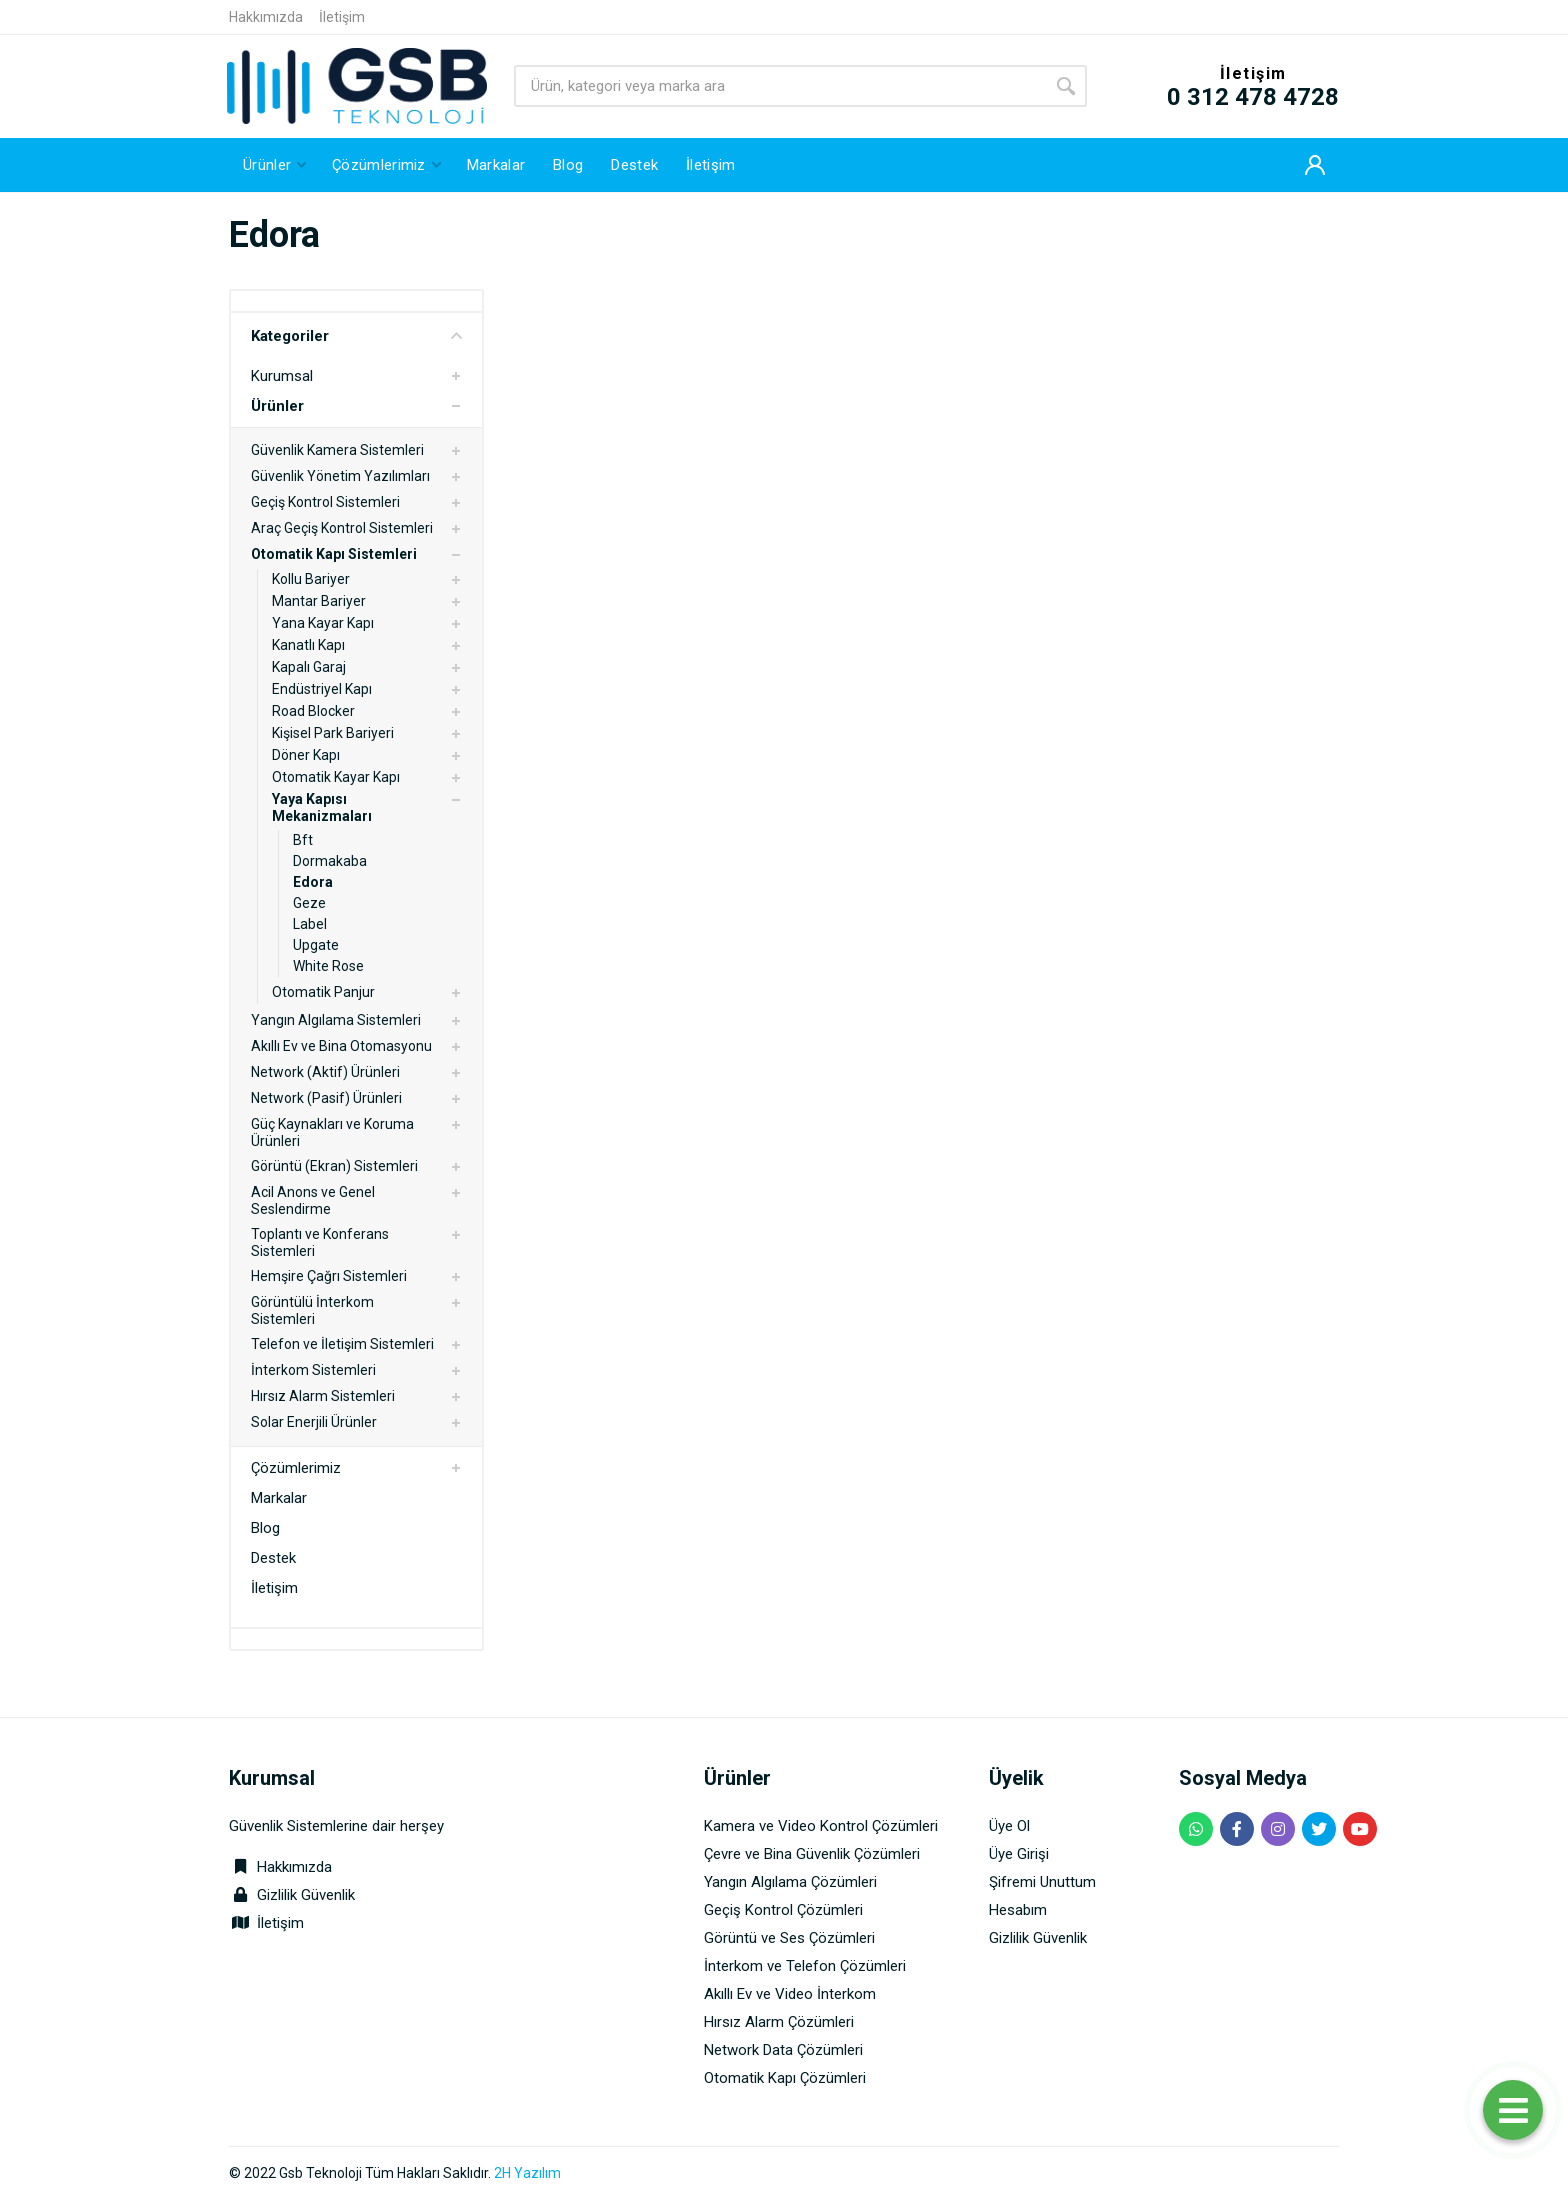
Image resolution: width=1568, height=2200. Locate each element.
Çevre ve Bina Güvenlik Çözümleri (812, 1854)
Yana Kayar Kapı (323, 623)
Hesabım (1018, 1910)
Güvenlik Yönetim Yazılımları (340, 476)
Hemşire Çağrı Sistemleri (329, 1276)
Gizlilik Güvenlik (306, 1895)
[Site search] (779, 86)
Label (310, 924)
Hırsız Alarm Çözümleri (779, 2022)
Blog (265, 1528)
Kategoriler (356, 336)
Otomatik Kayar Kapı (336, 777)
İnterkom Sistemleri (313, 1370)
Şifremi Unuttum (1042, 1882)
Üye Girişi (1019, 1854)
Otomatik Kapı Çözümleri (785, 2078)
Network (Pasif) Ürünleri (326, 1098)
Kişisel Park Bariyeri (333, 733)
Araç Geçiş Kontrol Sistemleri (342, 528)
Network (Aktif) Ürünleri (325, 1072)
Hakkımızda (266, 17)
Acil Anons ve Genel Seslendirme (313, 1200)
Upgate (316, 945)
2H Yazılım (527, 2173)
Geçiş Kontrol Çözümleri (783, 1910)
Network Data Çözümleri (783, 2050)
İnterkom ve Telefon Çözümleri (805, 1966)
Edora (313, 882)
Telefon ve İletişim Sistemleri (342, 1344)
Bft (303, 840)
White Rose (328, 966)
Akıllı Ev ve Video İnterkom (790, 1994)
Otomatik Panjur (323, 992)
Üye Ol (1009, 1826)
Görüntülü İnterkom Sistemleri (312, 1310)
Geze (309, 903)
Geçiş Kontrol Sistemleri (325, 502)
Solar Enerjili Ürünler (314, 1422)
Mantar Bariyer (319, 601)
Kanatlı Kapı (308, 645)
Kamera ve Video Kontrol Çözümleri (821, 1826)
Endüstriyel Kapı (322, 689)
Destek (273, 1558)
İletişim (342, 17)
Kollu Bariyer (311, 579)
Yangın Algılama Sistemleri (336, 1020)
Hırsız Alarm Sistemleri (323, 1396)
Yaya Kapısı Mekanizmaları (322, 807)
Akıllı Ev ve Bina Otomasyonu (341, 1046)
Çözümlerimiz (296, 1468)
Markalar (279, 1498)
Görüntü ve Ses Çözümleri (789, 1938)
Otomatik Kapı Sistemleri (334, 554)
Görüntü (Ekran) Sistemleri (334, 1166)
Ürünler (277, 406)
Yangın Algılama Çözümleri (790, 1882)
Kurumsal (282, 376)
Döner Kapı (306, 755)
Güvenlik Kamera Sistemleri (337, 450)
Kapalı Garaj (309, 667)
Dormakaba (330, 861)
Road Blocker (313, 711)
